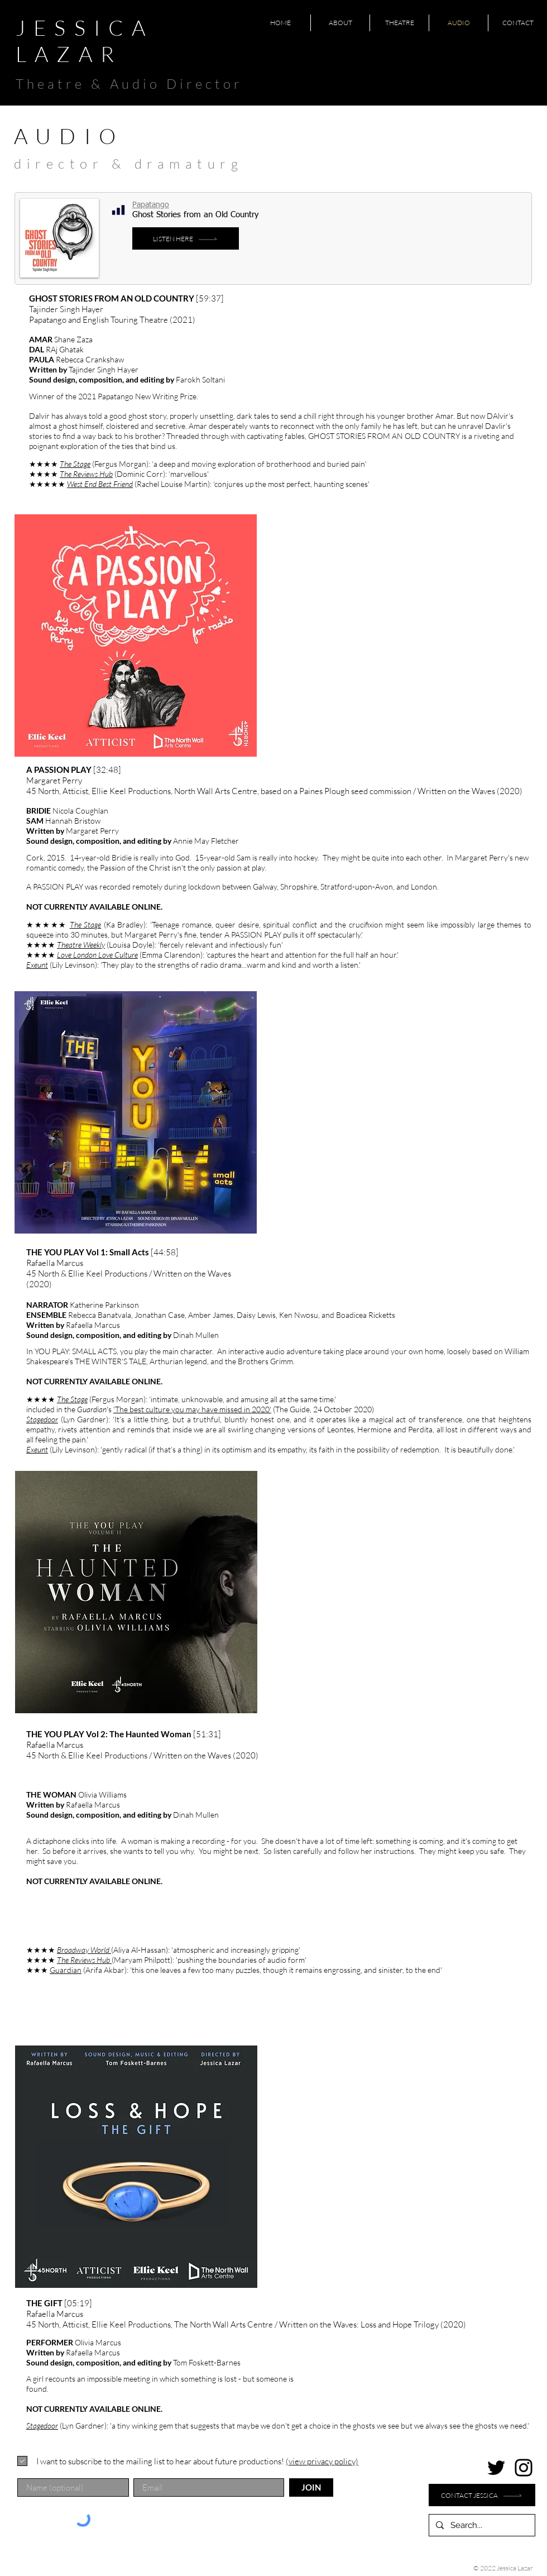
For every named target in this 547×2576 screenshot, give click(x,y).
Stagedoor (42, 1419)
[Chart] (118, 210)
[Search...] (480, 2525)
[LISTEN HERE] (185, 238)
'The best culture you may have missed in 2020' (192, 1409)
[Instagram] (523, 2467)
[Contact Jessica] (482, 2495)
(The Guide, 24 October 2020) (322, 1409)
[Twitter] (496, 2467)
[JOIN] (311, 2487)
